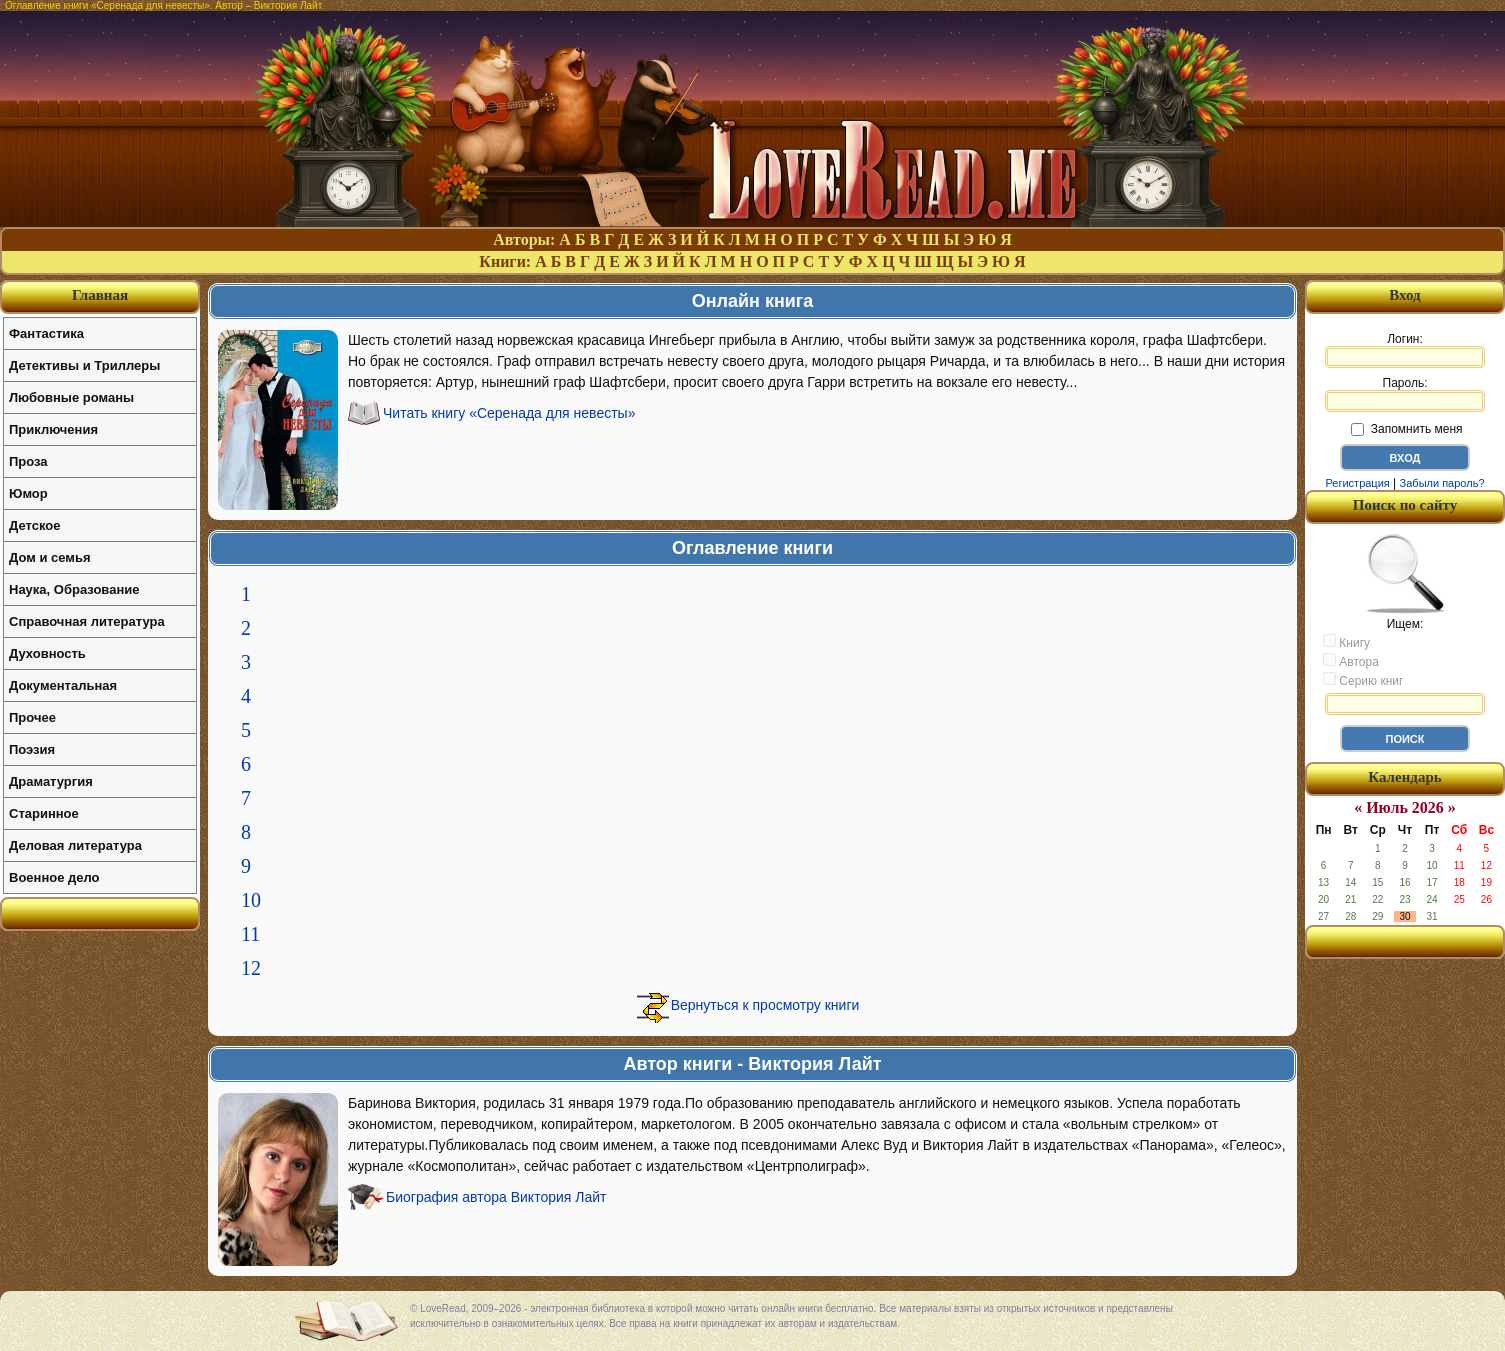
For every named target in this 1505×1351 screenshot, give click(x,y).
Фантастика (46, 333)
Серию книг (1363, 680)
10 (251, 900)
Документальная (63, 685)
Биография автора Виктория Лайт (496, 1197)
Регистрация (1357, 483)
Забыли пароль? (1442, 483)
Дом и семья (50, 557)
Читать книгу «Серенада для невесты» (509, 413)
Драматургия (51, 781)
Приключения (53, 429)
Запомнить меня (1406, 429)
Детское (34, 525)
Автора (1351, 661)
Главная (100, 295)
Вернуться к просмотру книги (765, 1005)
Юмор (28, 493)
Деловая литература (75, 845)
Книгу (1346, 642)
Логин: (1405, 350)
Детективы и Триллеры (84, 365)
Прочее (32, 717)
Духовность (47, 653)
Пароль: (1405, 394)
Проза (28, 461)
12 (251, 968)
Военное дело (54, 877)
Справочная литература (87, 621)
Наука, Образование (74, 589)
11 (250, 934)
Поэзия (32, 749)
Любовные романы (71, 397)
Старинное (44, 813)
